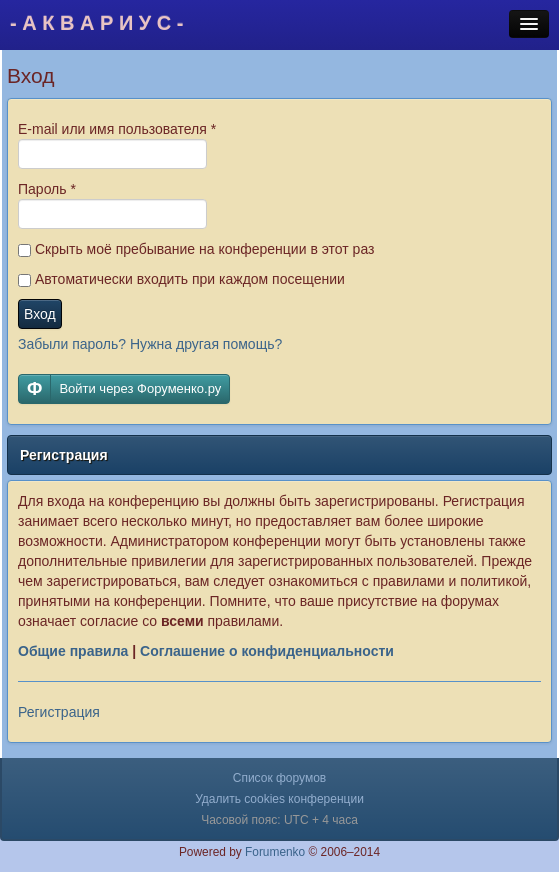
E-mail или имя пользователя (117, 129)
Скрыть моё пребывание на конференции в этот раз (196, 249)
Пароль (47, 189)
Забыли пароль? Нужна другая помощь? (150, 344)
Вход (40, 314)
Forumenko (275, 852)
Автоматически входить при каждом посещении (181, 279)
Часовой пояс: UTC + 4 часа (279, 820)
